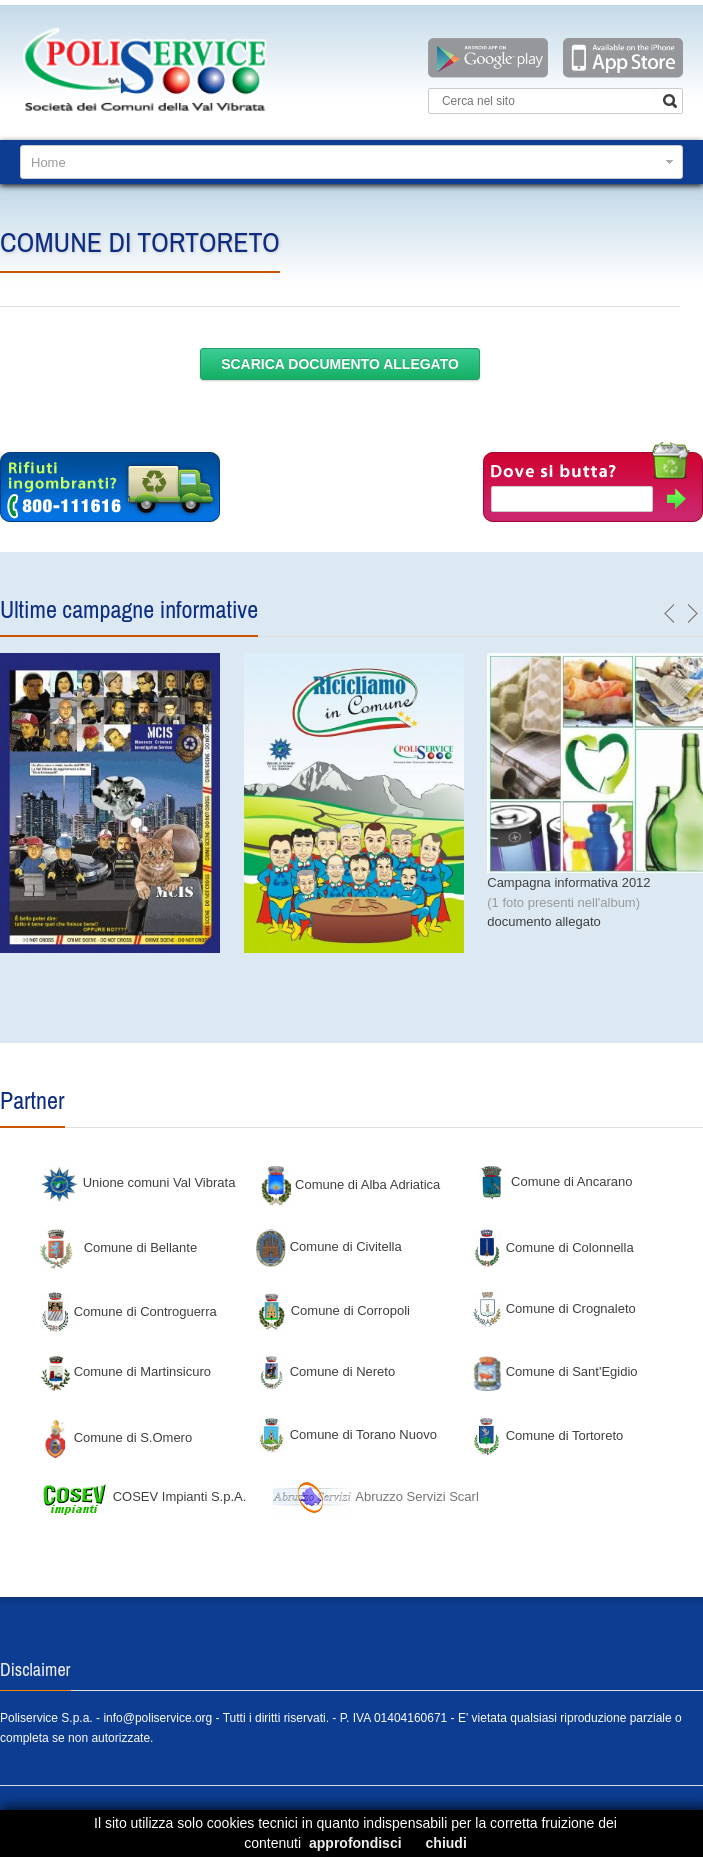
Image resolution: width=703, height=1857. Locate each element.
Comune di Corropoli (333, 1310)
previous (670, 614)
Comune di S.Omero (116, 1437)
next (692, 614)
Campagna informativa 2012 (568, 882)
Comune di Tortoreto (547, 1435)
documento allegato (543, 921)
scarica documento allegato (340, 364)
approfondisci (355, 1843)
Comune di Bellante (118, 1247)
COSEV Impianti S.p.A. (143, 1496)
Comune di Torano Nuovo (346, 1434)
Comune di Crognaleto (554, 1308)
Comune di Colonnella (553, 1247)
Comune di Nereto (325, 1371)
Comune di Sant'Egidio (554, 1371)
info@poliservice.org (157, 1718)
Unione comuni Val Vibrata (137, 1182)
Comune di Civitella (329, 1246)
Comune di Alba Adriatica (350, 1184)
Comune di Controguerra (128, 1311)
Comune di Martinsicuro (125, 1371)
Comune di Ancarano (554, 1181)
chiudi (446, 1843)
